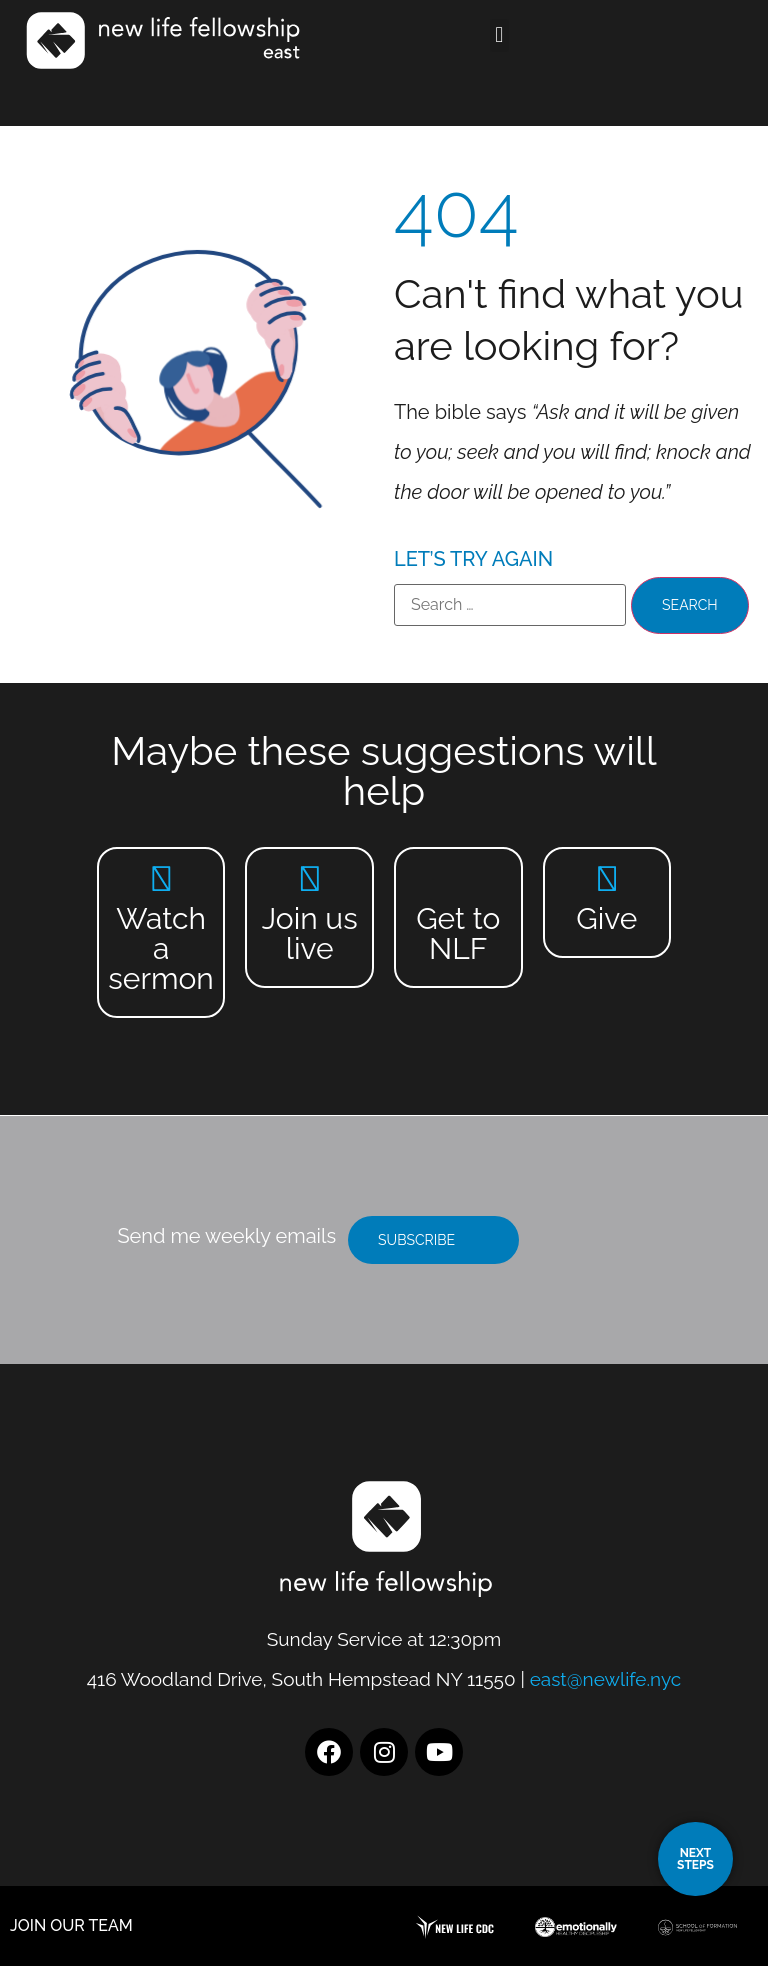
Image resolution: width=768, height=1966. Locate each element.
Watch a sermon (161, 948)
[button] (499, 35)
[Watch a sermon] (161, 878)
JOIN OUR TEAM (71, 1925)
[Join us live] (309, 878)
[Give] (606, 878)
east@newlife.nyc (606, 1679)
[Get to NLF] (458, 878)
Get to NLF (458, 933)
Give (606, 918)
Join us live (310, 933)
